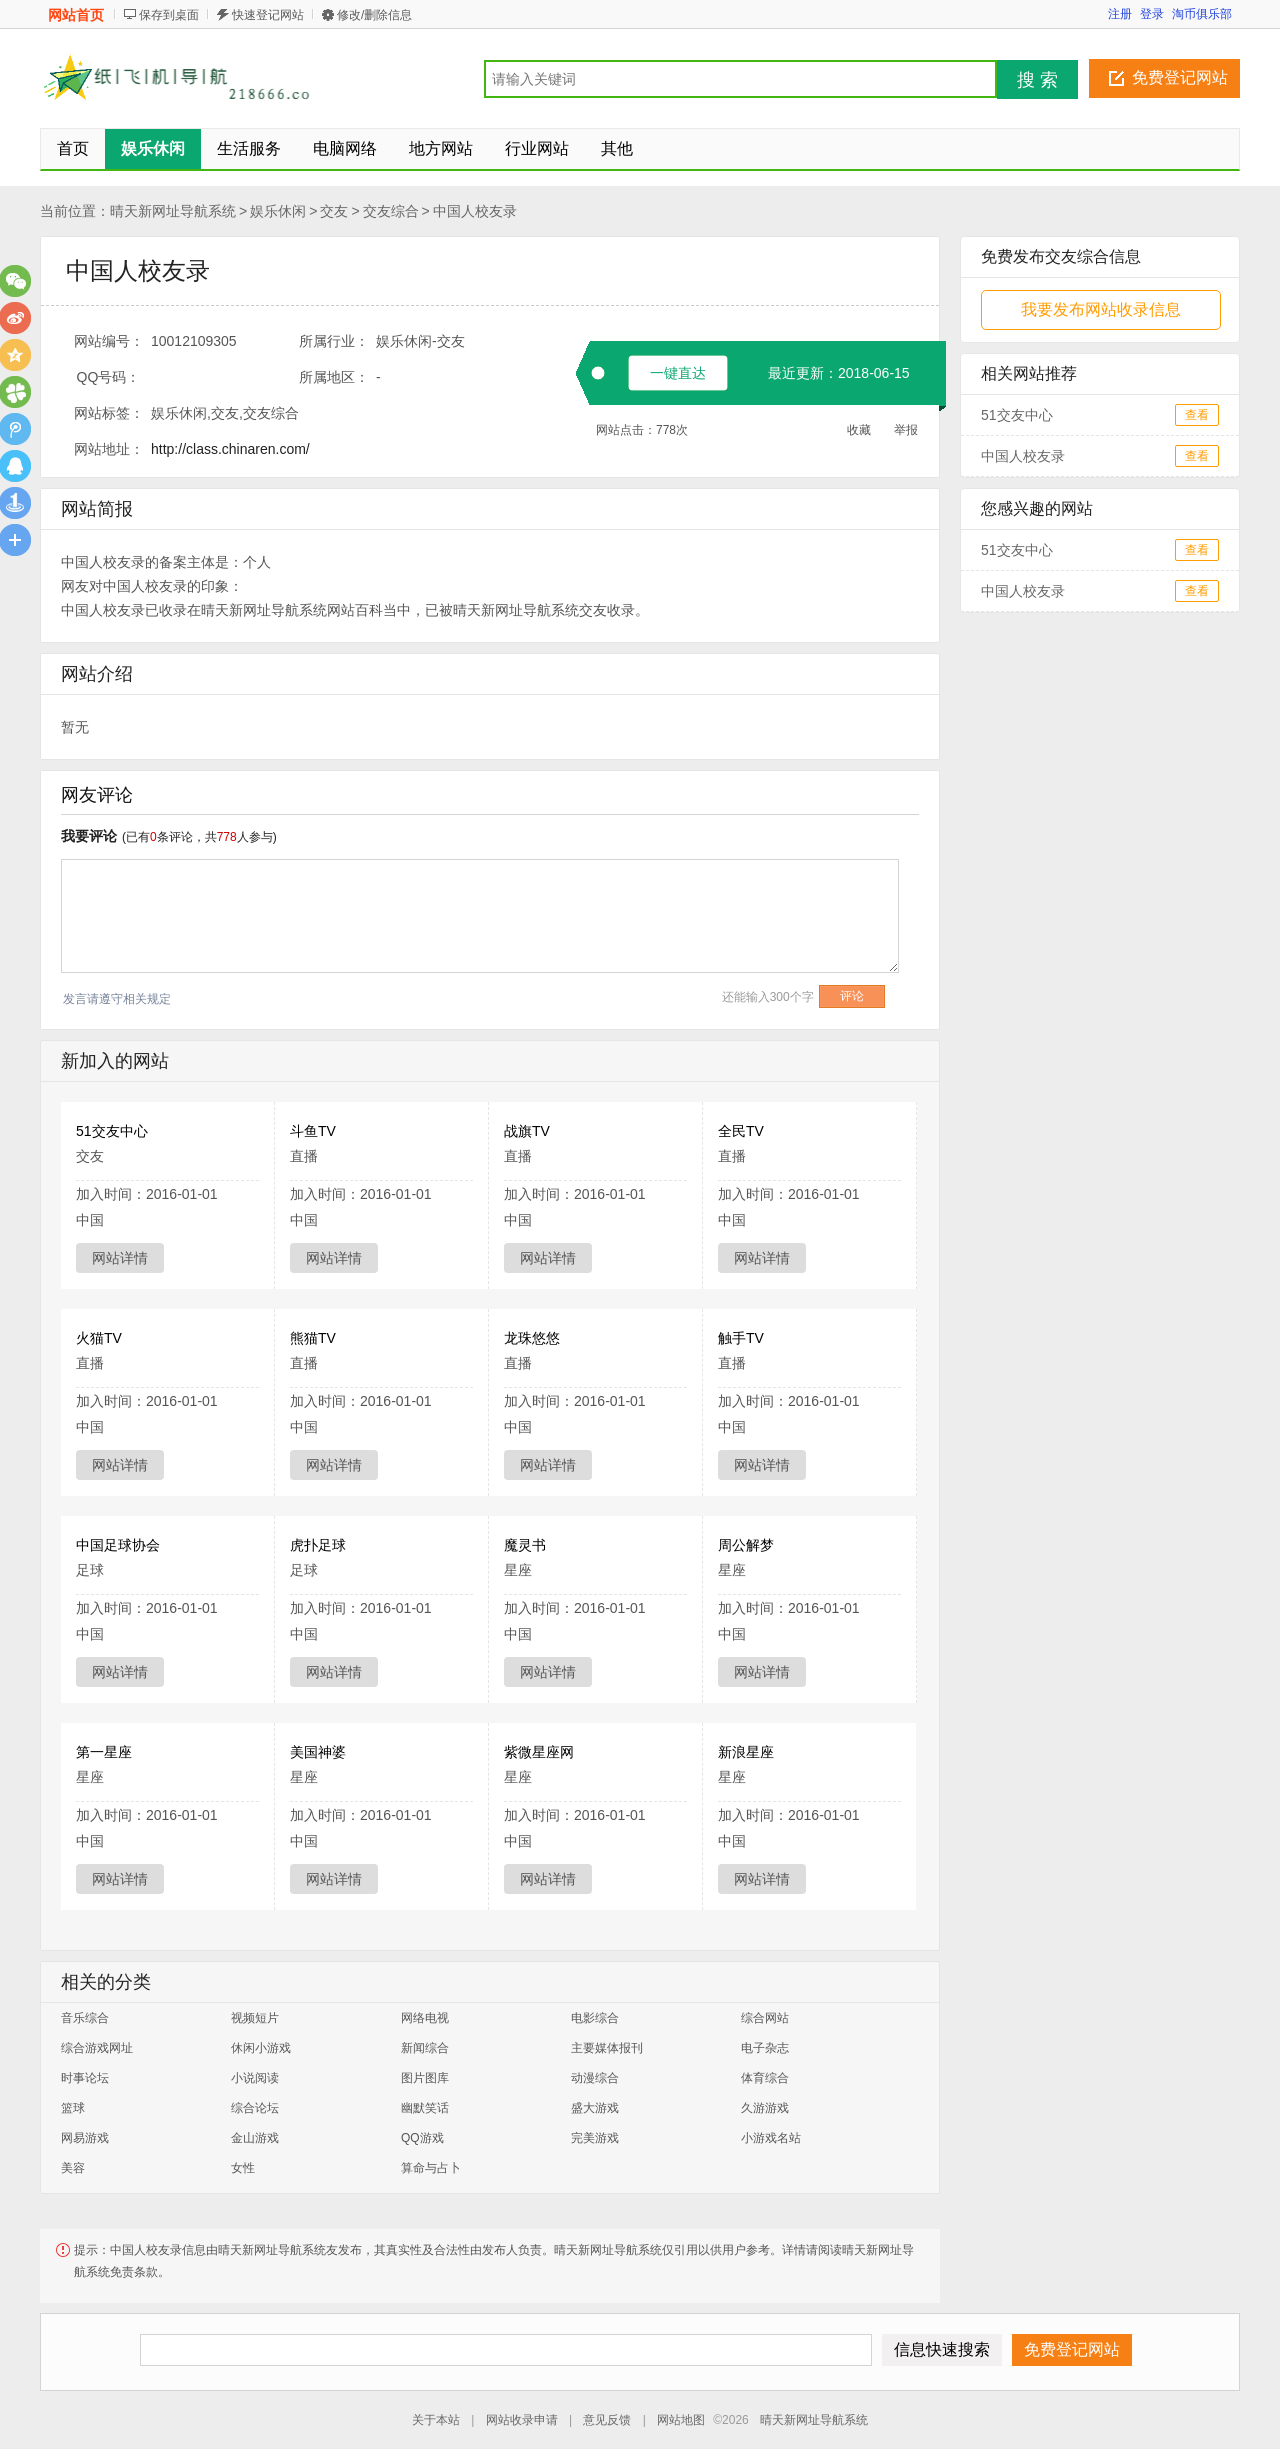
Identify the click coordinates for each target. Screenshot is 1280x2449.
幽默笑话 (425, 2108)
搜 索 (1037, 80)
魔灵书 (525, 1545)
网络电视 (425, 2018)
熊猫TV (313, 1338)
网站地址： (109, 449)
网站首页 (76, 15)
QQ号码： (109, 377)
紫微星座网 (539, 1752)
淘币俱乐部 (1202, 14)
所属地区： (334, 377)
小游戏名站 (771, 2138)
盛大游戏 (595, 2108)
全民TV (741, 1131)
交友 (334, 211)
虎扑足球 (318, 1545)
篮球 (73, 2108)
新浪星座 (746, 1752)
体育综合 (765, 2078)
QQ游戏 (422, 2138)
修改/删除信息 (374, 15)
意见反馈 (607, 2420)
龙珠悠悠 (532, 1338)
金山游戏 (255, 2138)
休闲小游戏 (261, 2048)
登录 (1152, 14)
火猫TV (99, 1338)
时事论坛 (85, 2078)
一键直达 (678, 373)
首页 (73, 148)
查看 (1197, 415)
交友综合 (391, 211)
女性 (243, 2168)
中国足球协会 (118, 1545)
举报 (906, 430)
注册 (1120, 14)
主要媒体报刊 (607, 2048)
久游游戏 (765, 2108)
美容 (73, 2168)
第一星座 (104, 1752)
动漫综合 (595, 2078)
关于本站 (436, 2420)
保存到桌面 (169, 15)
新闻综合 (425, 2048)
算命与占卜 (431, 2168)
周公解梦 (746, 1545)
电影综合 (595, 2018)
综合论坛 (255, 2108)
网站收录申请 (522, 2420)
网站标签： (109, 413)
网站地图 (681, 2420)
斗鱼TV (313, 1131)
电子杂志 (765, 2048)
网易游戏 (85, 2138)
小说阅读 (255, 2078)
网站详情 (120, 1258)
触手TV (741, 1338)
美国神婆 (318, 1752)
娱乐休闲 (278, 211)
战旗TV (527, 1131)
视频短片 (255, 2018)
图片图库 (425, 2078)
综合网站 (765, 2018)
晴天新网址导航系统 (173, 211)
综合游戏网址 (97, 2048)
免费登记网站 (1180, 77)
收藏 (859, 430)
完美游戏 (595, 2138)
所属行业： (334, 341)
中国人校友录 (475, 211)
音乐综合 (85, 2018)
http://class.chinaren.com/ (230, 449)
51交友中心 (112, 1131)
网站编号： (109, 341)
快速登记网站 (268, 15)
